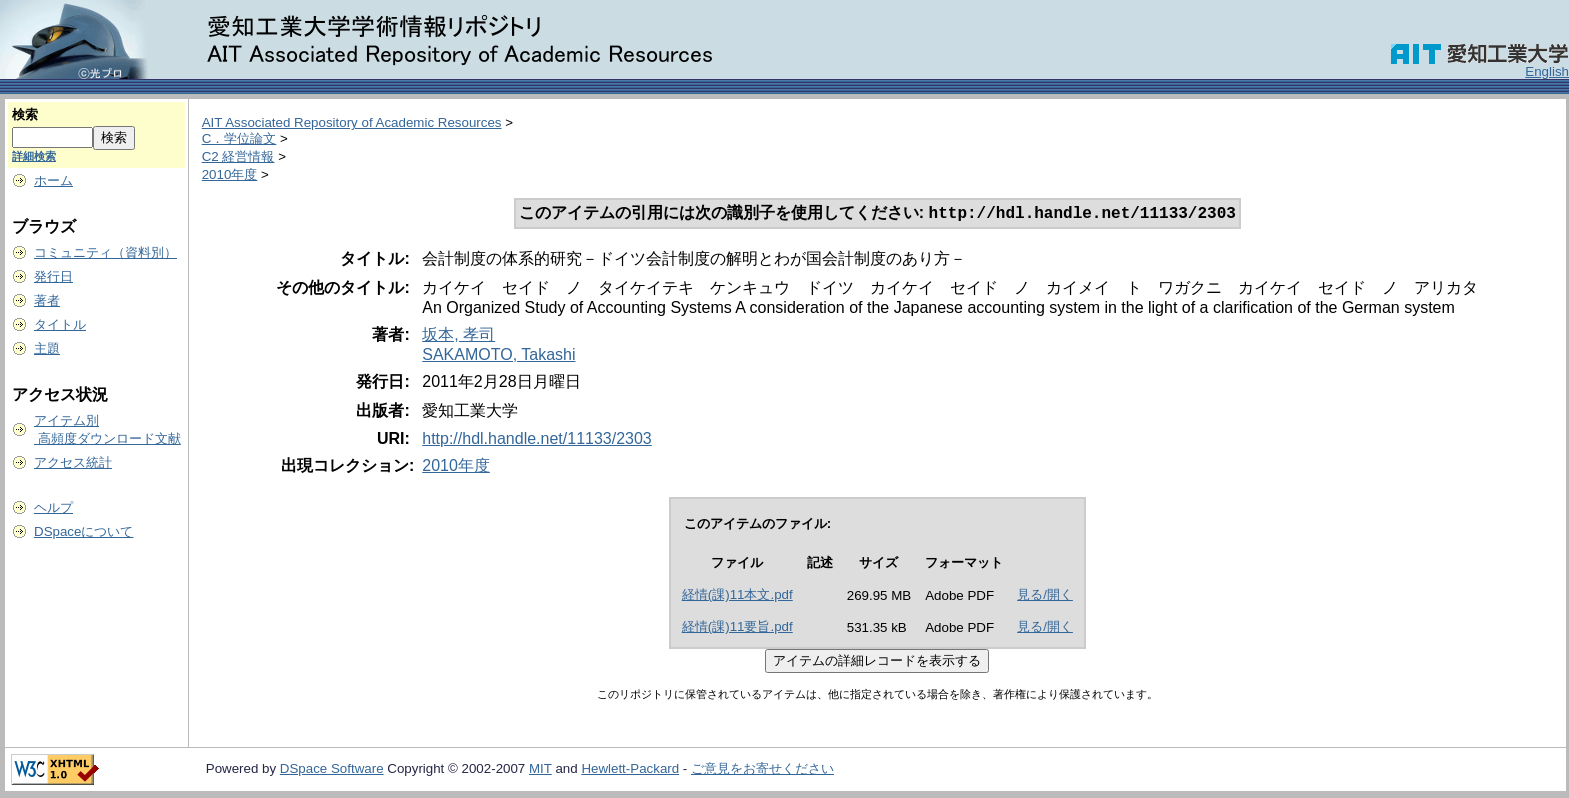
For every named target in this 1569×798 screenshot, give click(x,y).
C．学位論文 (239, 138)
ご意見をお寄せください (762, 770)
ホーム (53, 180)
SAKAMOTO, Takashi (498, 356)
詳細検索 (34, 156)
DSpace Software (332, 770)
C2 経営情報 (238, 156)
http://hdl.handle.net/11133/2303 (537, 440)
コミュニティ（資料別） (105, 252)
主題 (47, 348)
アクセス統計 (73, 462)
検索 (25, 114)
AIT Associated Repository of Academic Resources (352, 122)
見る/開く (1045, 596)
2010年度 (230, 174)
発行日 (53, 276)
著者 (47, 300)
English (1547, 71)
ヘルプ (53, 507)
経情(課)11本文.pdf (737, 596)
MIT (540, 770)
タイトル (60, 324)
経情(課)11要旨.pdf (737, 628)
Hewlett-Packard (630, 770)
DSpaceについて (83, 531)
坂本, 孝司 (458, 336)
